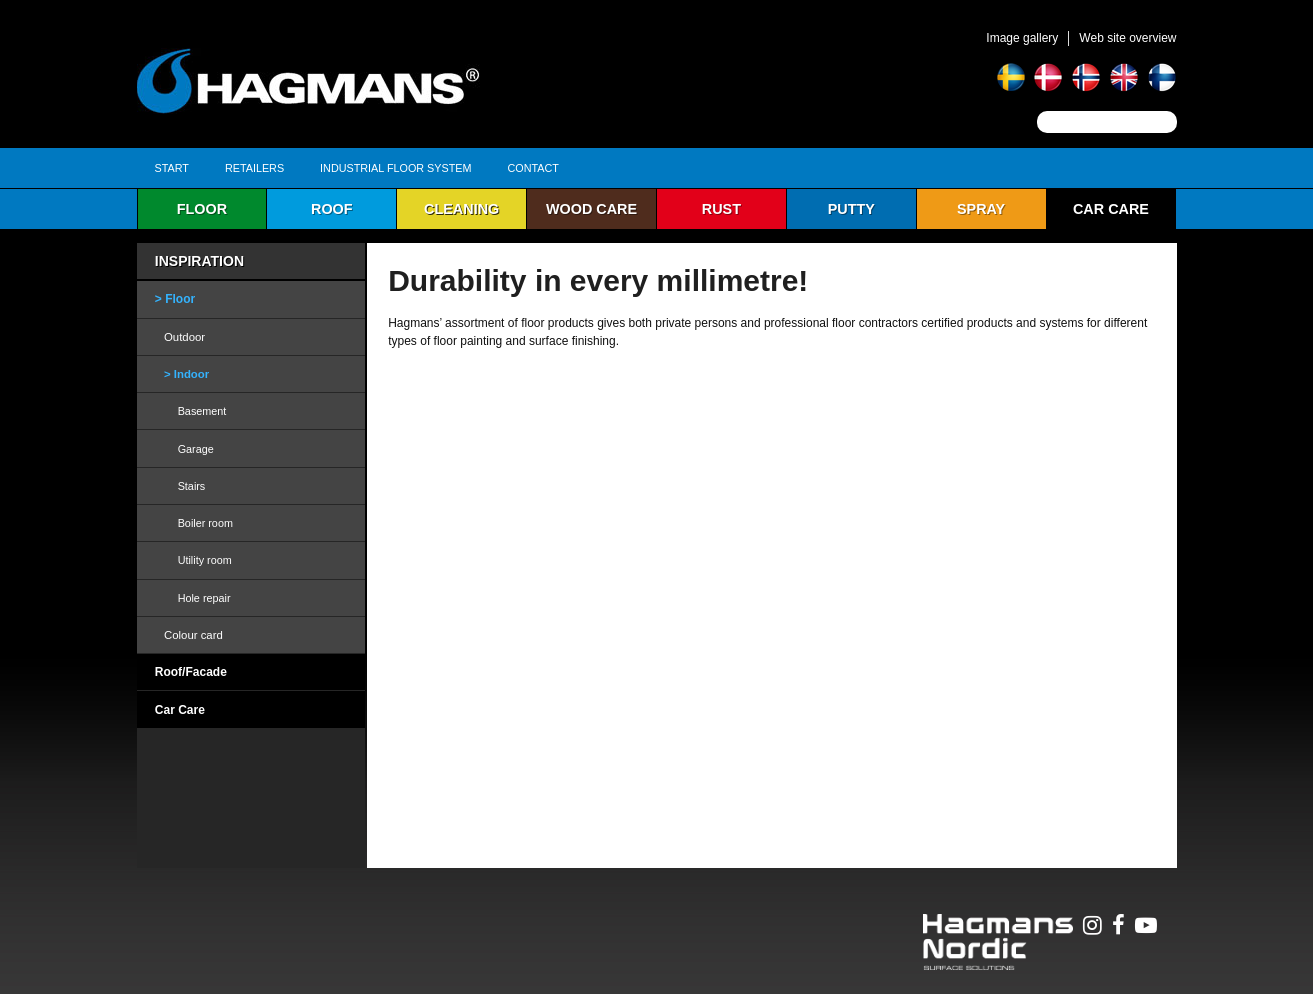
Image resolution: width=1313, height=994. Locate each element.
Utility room (205, 560)
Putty (851, 209)
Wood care (591, 209)
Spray (981, 209)
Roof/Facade (191, 672)
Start (172, 168)
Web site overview (1127, 38)
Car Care (1111, 209)
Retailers (254, 168)
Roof (332, 209)
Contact (533, 168)
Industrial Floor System (395, 168)
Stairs (192, 486)
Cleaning (461, 209)
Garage (196, 449)
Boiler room (205, 523)
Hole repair (204, 598)
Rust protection (721, 215)
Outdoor (184, 337)
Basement (202, 411)
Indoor (191, 374)
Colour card (193, 635)
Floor (202, 209)
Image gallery (1022, 38)
